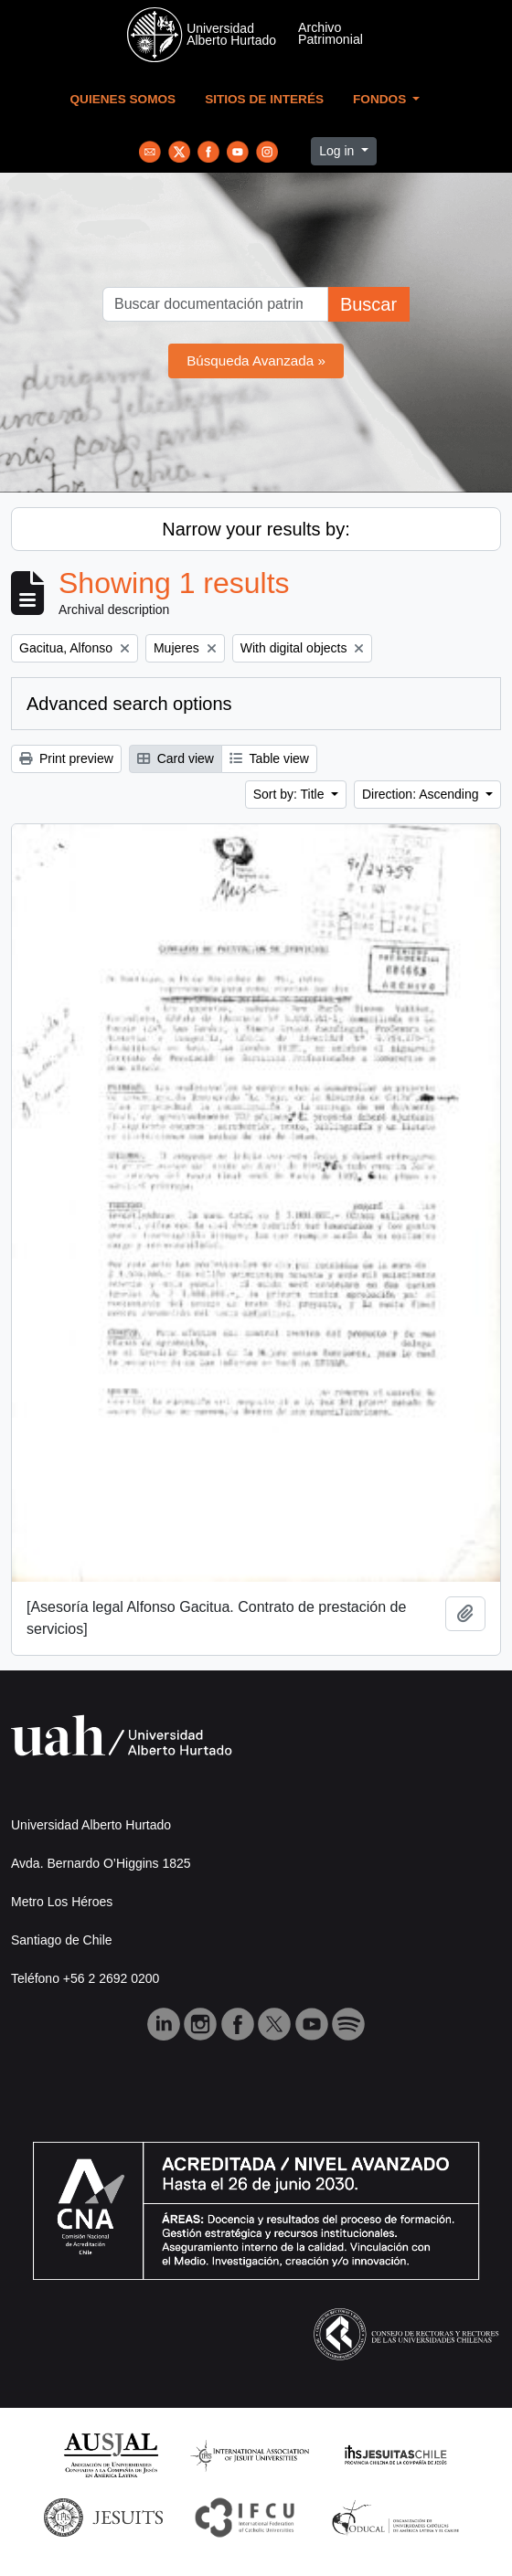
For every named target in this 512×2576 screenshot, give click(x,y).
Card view (175, 758)
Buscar (368, 304)
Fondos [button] (381, 99)
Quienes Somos (123, 99)
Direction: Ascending (422, 794)
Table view (269, 758)
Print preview (66, 758)
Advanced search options (129, 704)
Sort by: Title (290, 794)
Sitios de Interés (264, 99)
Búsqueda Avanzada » (256, 360)
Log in (338, 150)
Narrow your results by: (256, 529)
